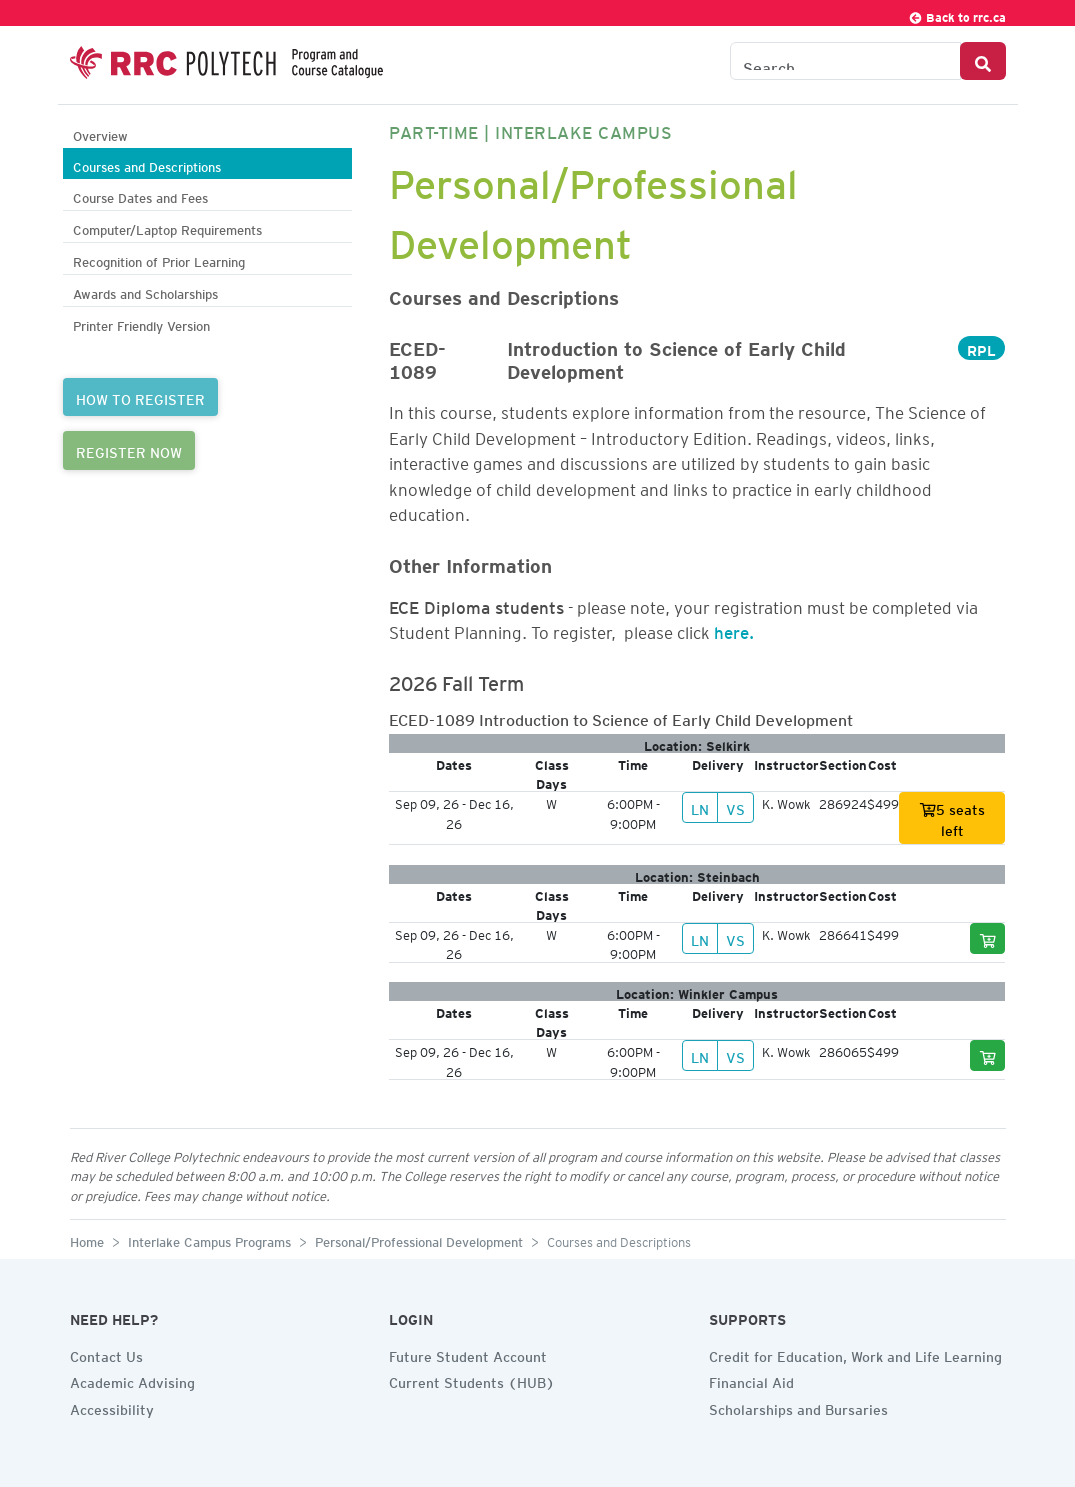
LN (700, 807)
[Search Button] (983, 61)
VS (735, 807)
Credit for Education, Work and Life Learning (855, 1354)
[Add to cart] (988, 938)
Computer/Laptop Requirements (167, 227)
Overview (100, 133)
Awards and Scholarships (145, 291)
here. (734, 629)
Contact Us (106, 1354)
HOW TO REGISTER (140, 397)
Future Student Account (468, 1354)
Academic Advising (132, 1380)
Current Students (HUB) (472, 1380)
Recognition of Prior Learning (159, 259)
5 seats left (952, 817)
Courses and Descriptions (147, 164)
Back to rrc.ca (957, 14)
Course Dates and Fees (140, 195)
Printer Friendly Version (141, 323)
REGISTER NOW (129, 450)
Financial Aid (751, 1380)
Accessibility (112, 1407)
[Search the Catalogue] (845, 61)
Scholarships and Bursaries (798, 1407)
